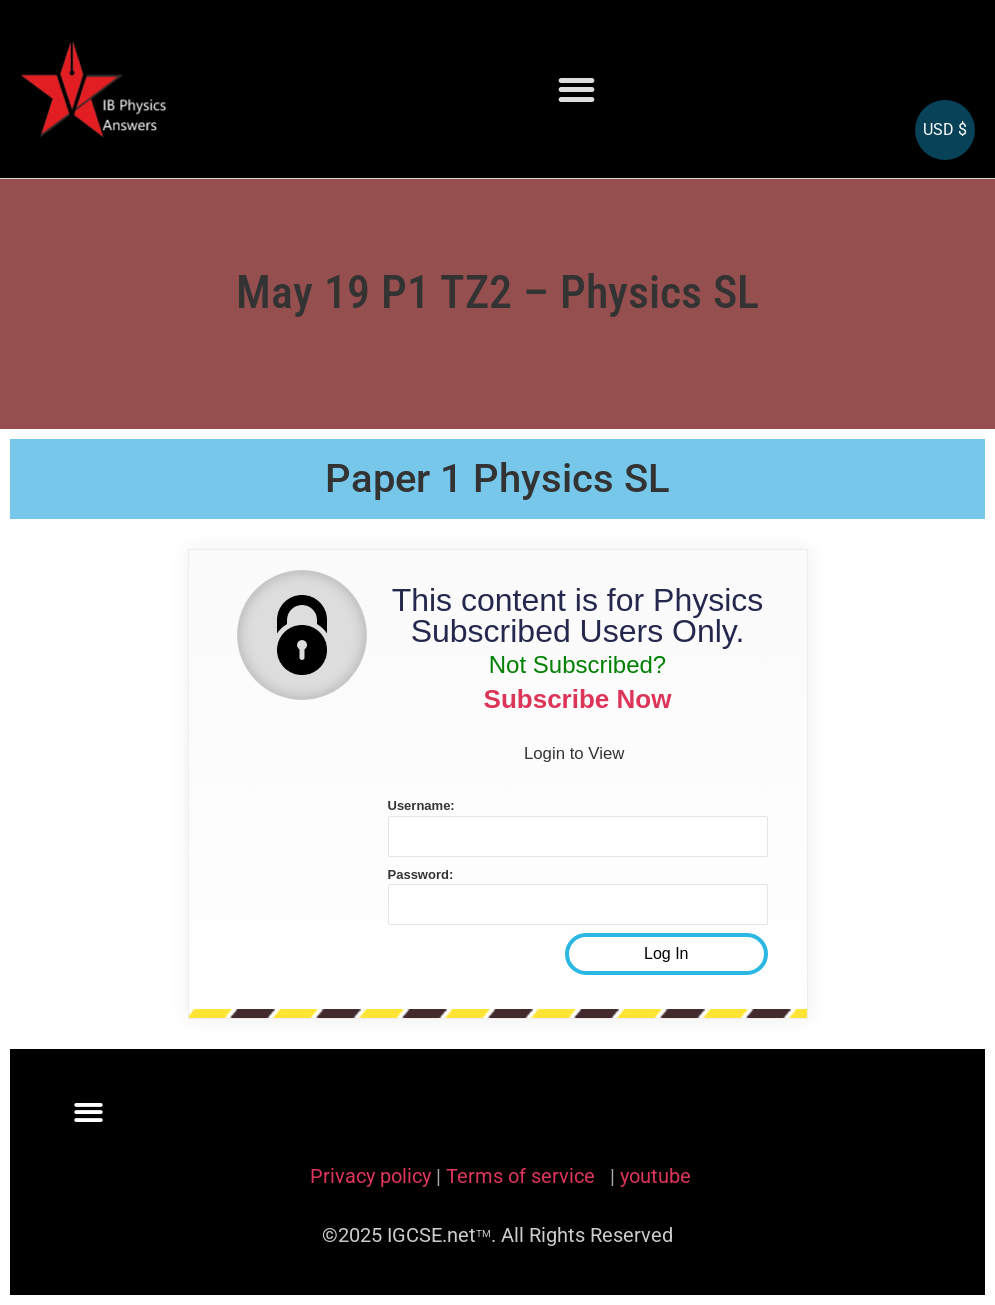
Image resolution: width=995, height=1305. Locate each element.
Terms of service (523, 1176)
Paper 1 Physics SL (497, 478)
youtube (655, 1176)
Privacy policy (370, 1176)
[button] (577, 89)
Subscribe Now (578, 699)
